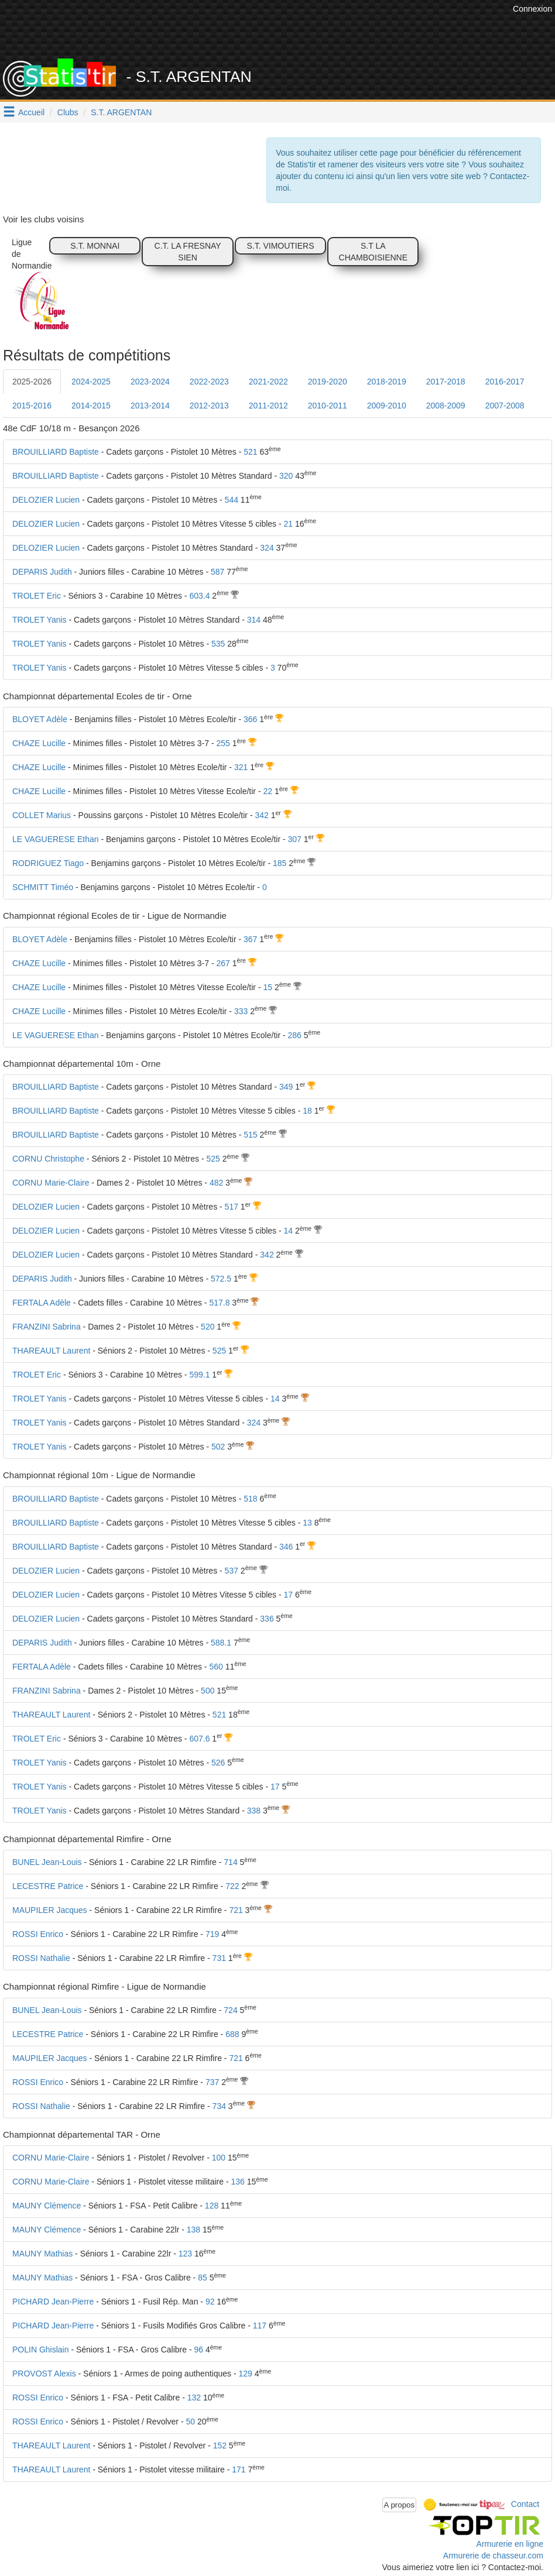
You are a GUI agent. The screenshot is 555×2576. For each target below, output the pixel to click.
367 (250, 939)
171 (238, 2469)
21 (288, 523)
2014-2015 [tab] (91, 405)
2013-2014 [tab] (150, 405)
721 (235, 1910)
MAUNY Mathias (42, 2253)
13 (307, 1522)
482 (216, 1182)
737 (212, 2082)
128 (211, 2205)
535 (218, 643)
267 (223, 963)
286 (295, 1035)
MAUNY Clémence (46, 2205)
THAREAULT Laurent (51, 1350)
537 (231, 1570)
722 (232, 1886)
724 (230, 2010)
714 (230, 1862)
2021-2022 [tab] (268, 381)
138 (193, 2229)
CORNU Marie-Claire (50, 1182)
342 (261, 815)
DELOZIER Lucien (46, 499)
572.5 (221, 1278)
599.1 (199, 1374)
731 (219, 1958)
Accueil (31, 112)
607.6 (199, 1738)
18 (307, 1110)
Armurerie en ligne (510, 2543)
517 (231, 1206)
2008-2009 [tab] (445, 405)
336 (266, 1618)
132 (194, 2397)
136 (237, 2181)
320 (286, 475)
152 (220, 2445)
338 (254, 1810)
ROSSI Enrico (37, 1934)
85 (202, 2277)
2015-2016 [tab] (32, 405)
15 (267, 987)
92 (210, 2301)
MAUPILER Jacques (49, 1910)
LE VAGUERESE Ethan (55, 839)
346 (286, 1546)
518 (250, 1498)
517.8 (219, 1302)
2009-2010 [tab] (386, 405)
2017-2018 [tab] (445, 381)
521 (250, 451)
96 (198, 2349)
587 (217, 571)
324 (266, 547)
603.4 (199, 595)
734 (219, 2106)
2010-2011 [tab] (327, 405)
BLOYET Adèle (39, 719)
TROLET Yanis (39, 619)
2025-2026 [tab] (32, 381)
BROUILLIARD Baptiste (55, 451)
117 (259, 2325)
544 (231, 499)
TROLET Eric (36, 595)
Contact (525, 2504)
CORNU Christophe (48, 1158)
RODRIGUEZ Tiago (48, 863)
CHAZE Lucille (39, 743)
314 (254, 619)
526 (218, 1762)
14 (288, 1230)
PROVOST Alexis (44, 2373)
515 (250, 1134)
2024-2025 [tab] (91, 381)
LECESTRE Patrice (47, 1886)
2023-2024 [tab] (150, 381)
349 (286, 1086)
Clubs (67, 112)
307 (295, 839)
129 (245, 2373)
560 (215, 1666)
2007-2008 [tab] (505, 405)
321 (241, 767)
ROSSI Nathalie (41, 1958)
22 (267, 791)
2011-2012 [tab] (268, 405)
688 (232, 2034)
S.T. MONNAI (94, 245)
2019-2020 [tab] (327, 381)
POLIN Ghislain (40, 2349)
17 (288, 1594)
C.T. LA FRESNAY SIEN (188, 251)
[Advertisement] (297, 29)
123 (185, 2253)
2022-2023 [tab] (209, 381)
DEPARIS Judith (42, 571)
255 (223, 743)
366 (250, 719)
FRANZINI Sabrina (46, 1326)
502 (218, 1446)
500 (207, 1690)
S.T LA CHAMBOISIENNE (373, 251)
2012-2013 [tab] (209, 405)
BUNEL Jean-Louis (47, 1862)
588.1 (221, 1642)
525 (213, 1158)
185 (279, 863)
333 (241, 1011)
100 (218, 2157)
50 (190, 2421)
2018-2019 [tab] (386, 381)
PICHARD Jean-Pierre (53, 2301)
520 (207, 1326)
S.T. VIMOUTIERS (280, 245)
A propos (399, 2505)
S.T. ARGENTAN (121, 112)
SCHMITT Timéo (42, 887)
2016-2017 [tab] (505, 381)
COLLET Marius (41, 815)
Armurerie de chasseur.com (493, 2555)
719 (212, 1934)
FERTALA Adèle (41, 1302)
